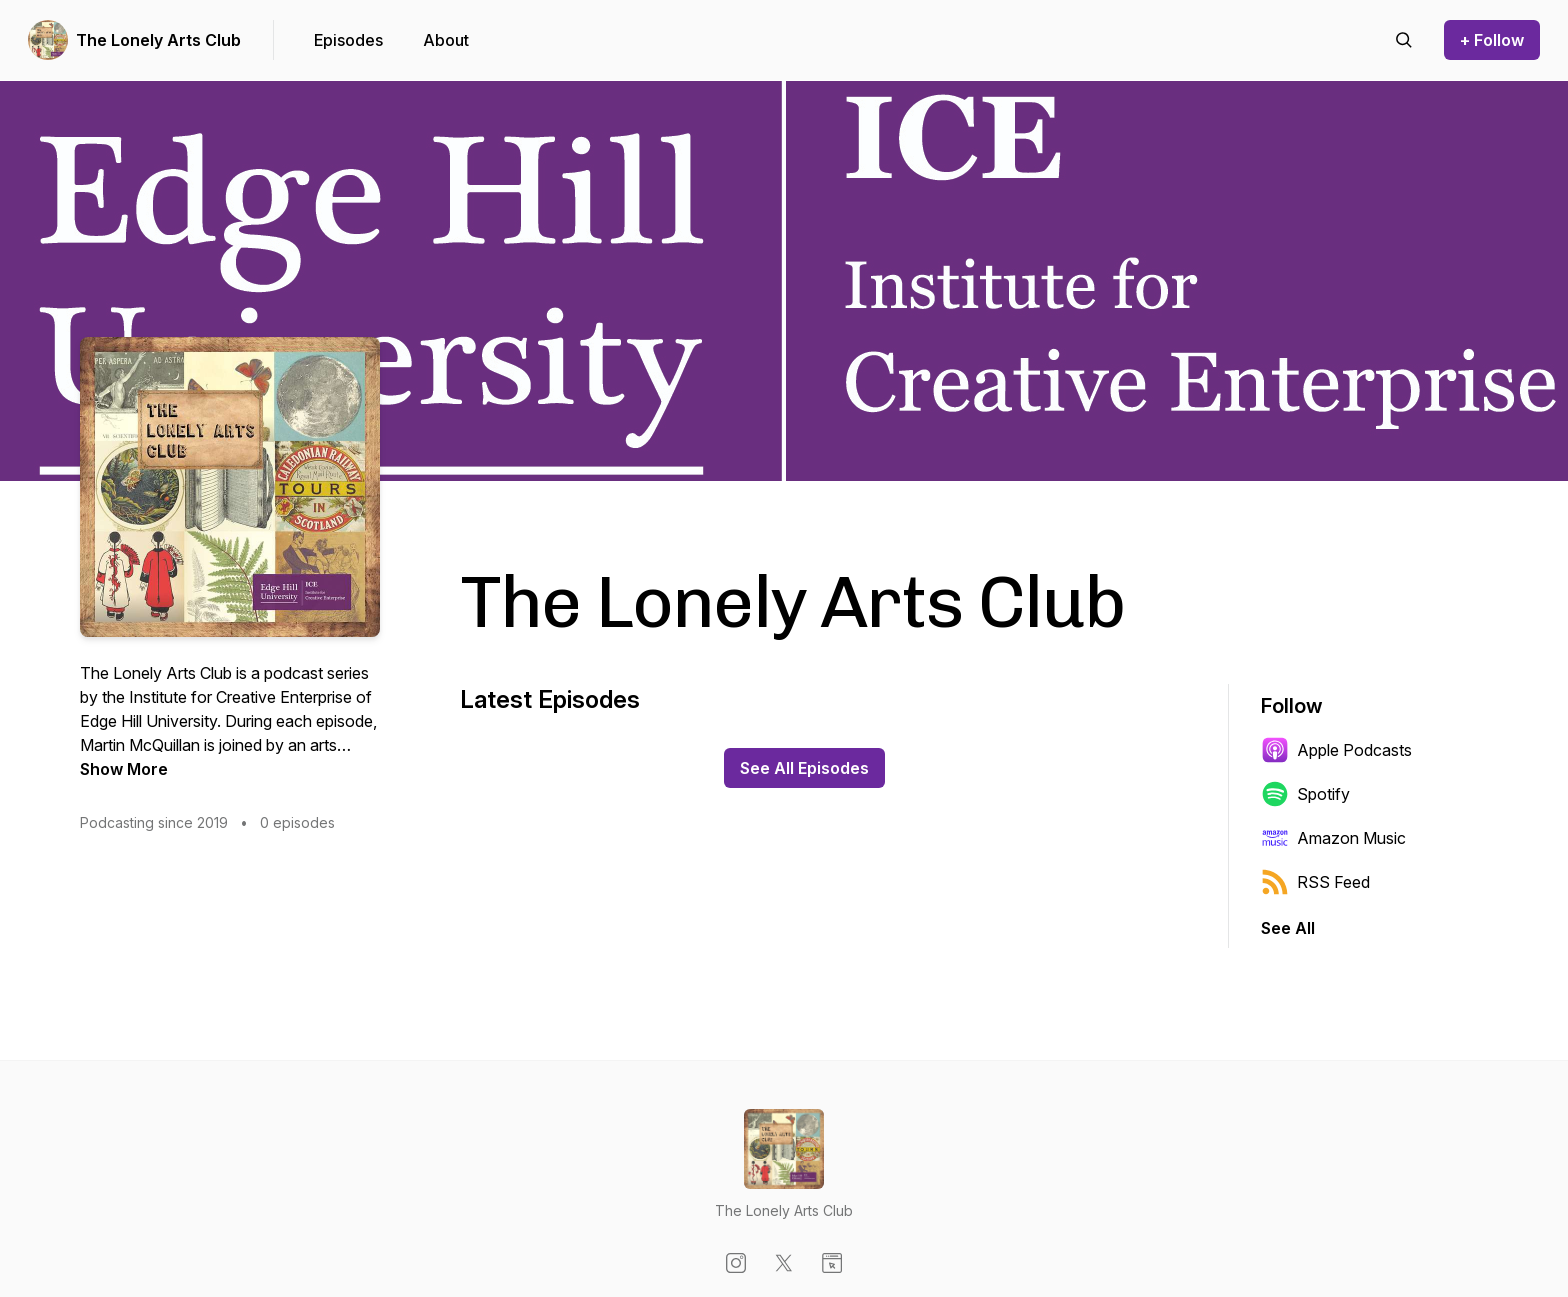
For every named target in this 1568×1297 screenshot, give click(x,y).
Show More (124, 769)
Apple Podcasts (1336, 750)
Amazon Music (1333, 838)
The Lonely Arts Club (158, 40)
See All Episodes (804, 768)
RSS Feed (1315, 882)
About (446, 40)
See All (1288, 928)
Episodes (348, 40)
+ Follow (1492, 40)
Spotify (1305, 794)
